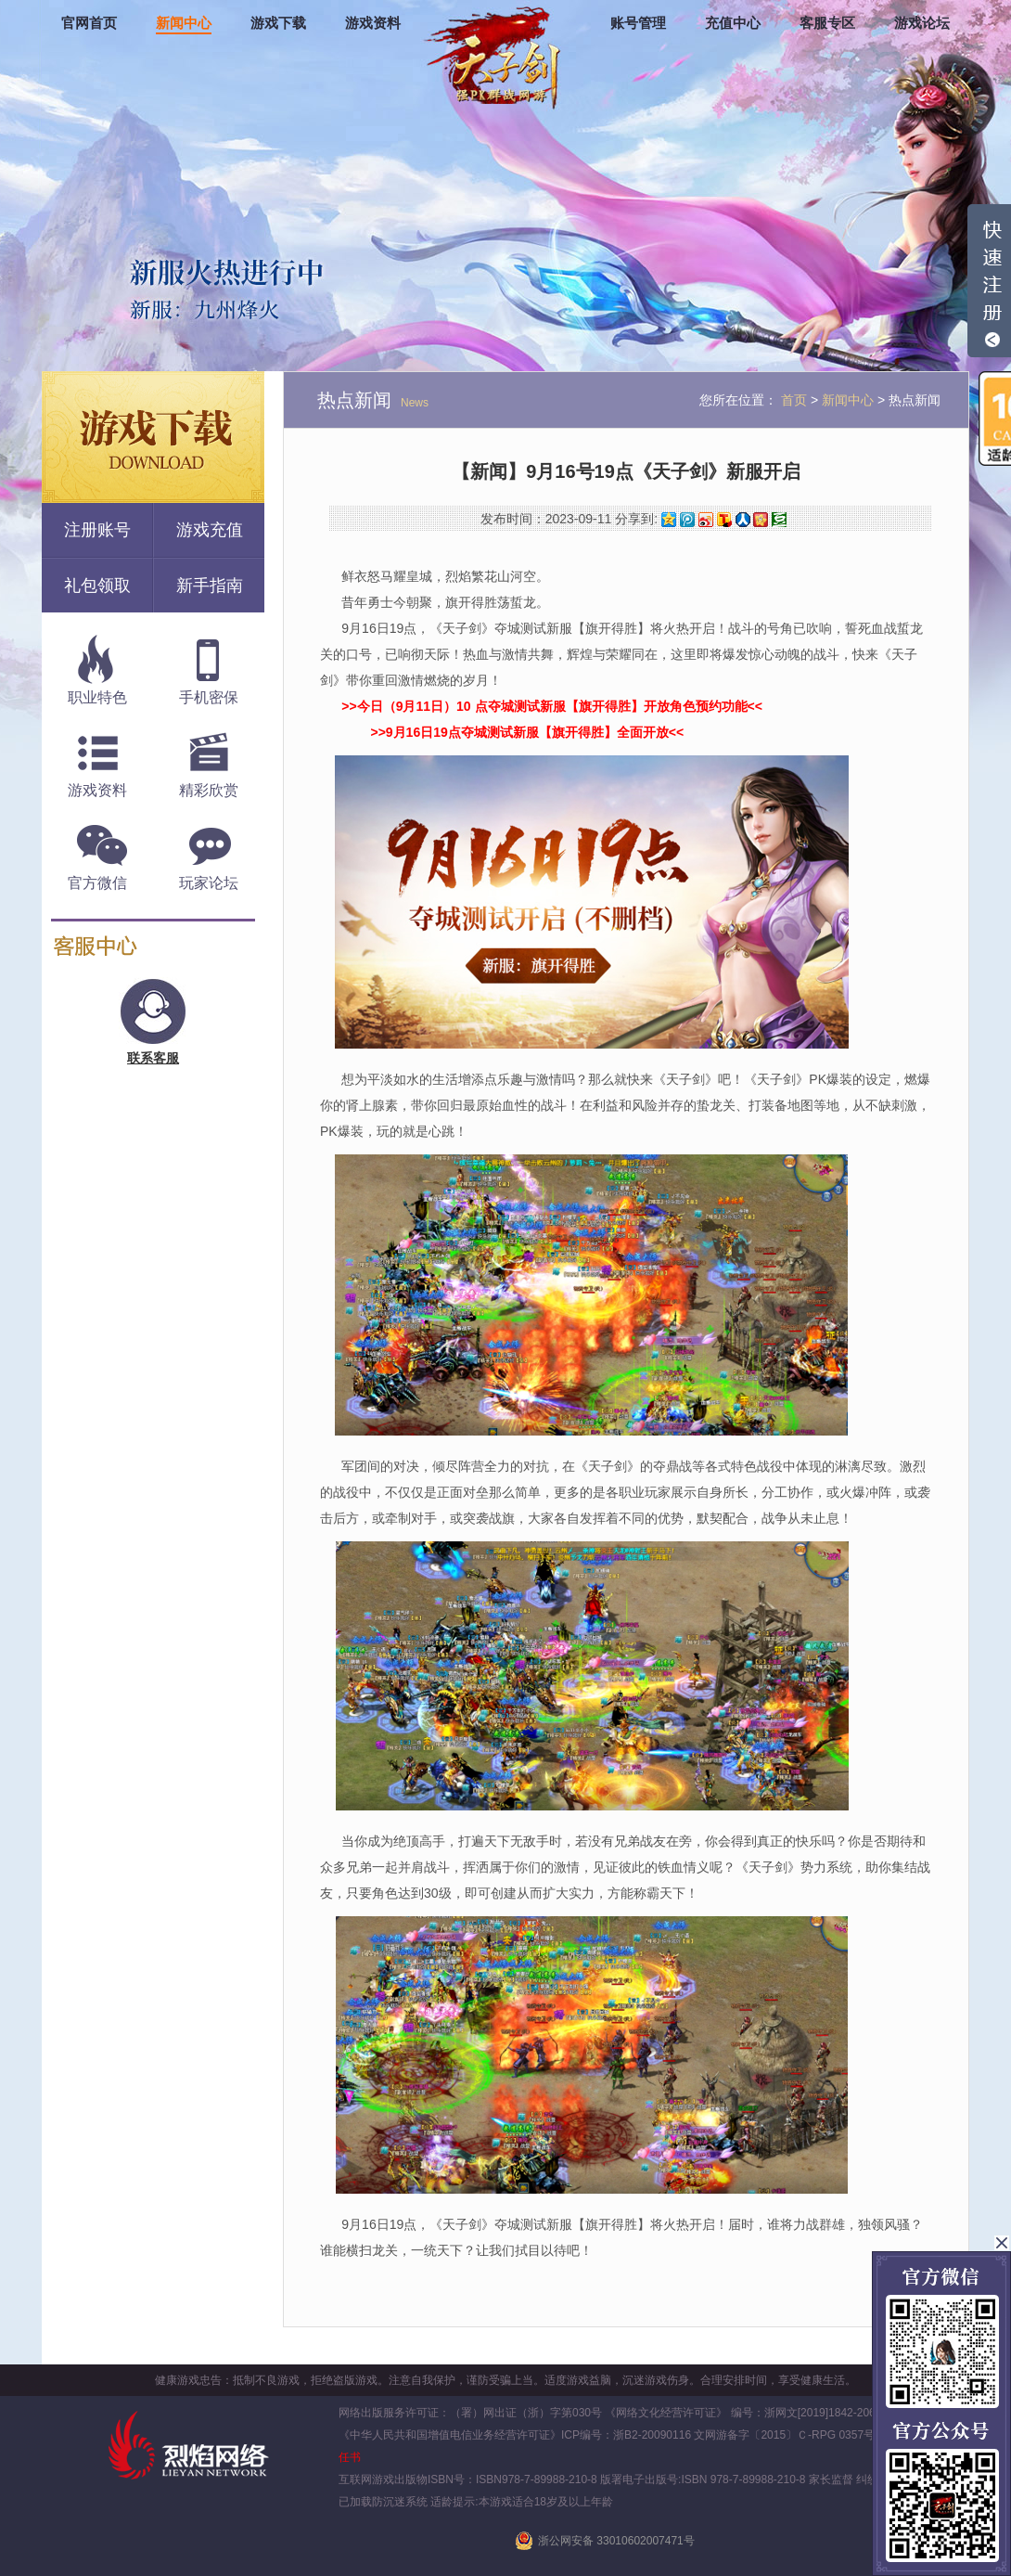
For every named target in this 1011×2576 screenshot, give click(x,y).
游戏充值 (209, 530)
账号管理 (638, 23)
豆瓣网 (779, 519)
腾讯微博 (687, 519)
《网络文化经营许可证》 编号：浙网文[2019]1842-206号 (745, 2412)
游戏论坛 (922, 23)
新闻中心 (183, 23)
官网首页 (89, 23)
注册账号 (97, 530)
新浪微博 (705, 519)
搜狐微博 (724, 519)
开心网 (760, 519)
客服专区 (827, 23)
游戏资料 (373, 23)
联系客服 (153, 1057)
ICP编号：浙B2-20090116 (626, 2434)
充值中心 (733, 23)
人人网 (743, 519)
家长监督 (829, 2479)
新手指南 (209, 585)
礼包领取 (97, 585)
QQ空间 (668, 519)
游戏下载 (278, 23)
